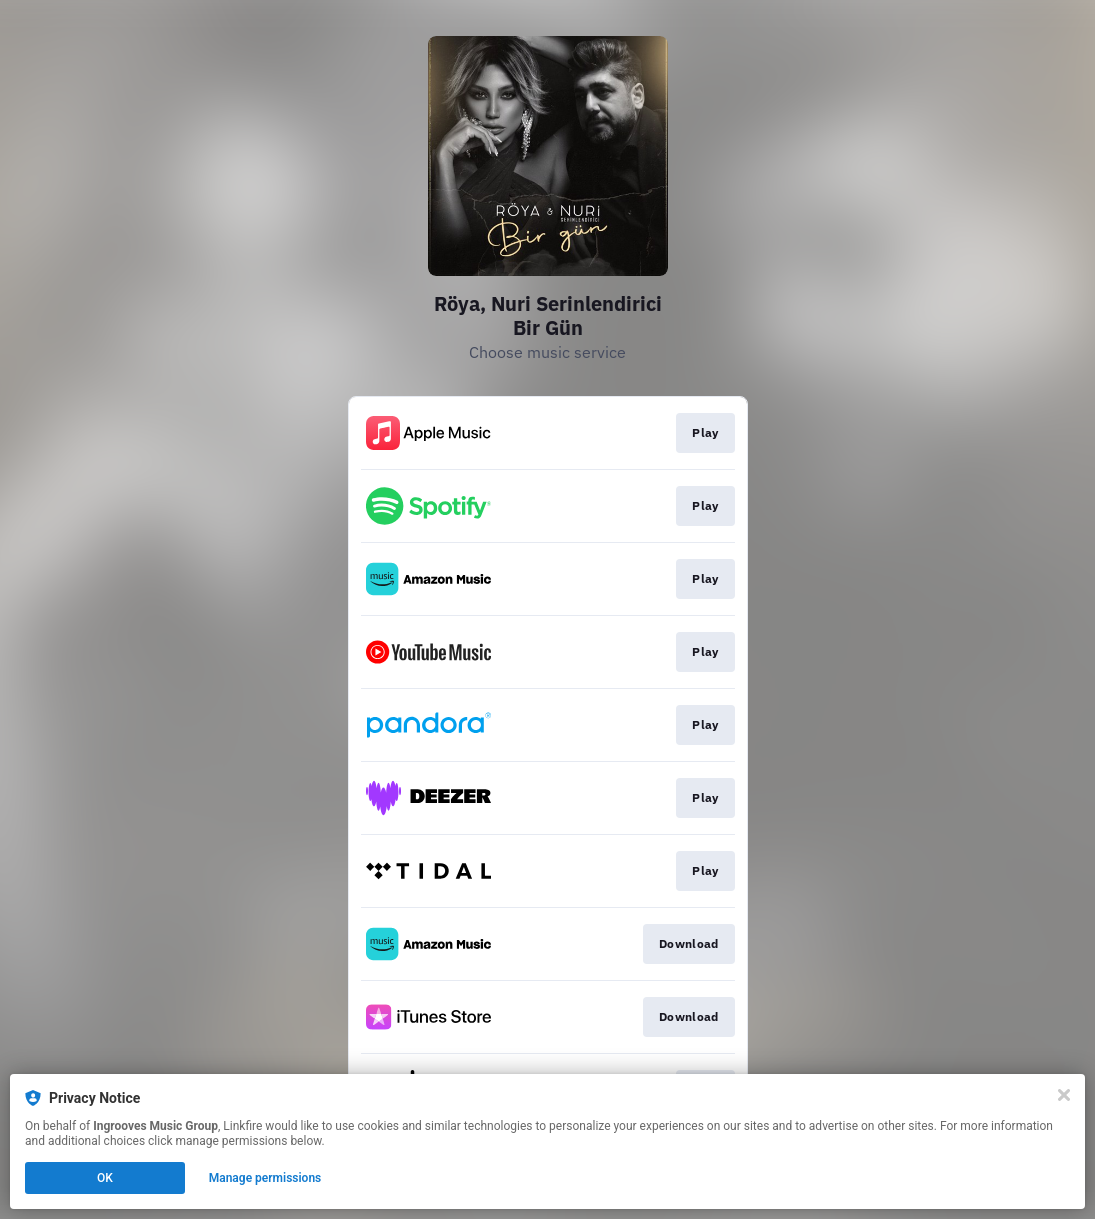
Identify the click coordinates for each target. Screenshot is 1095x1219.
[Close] (1064, 1095)
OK (105, 1178)
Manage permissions (265, 1178)
